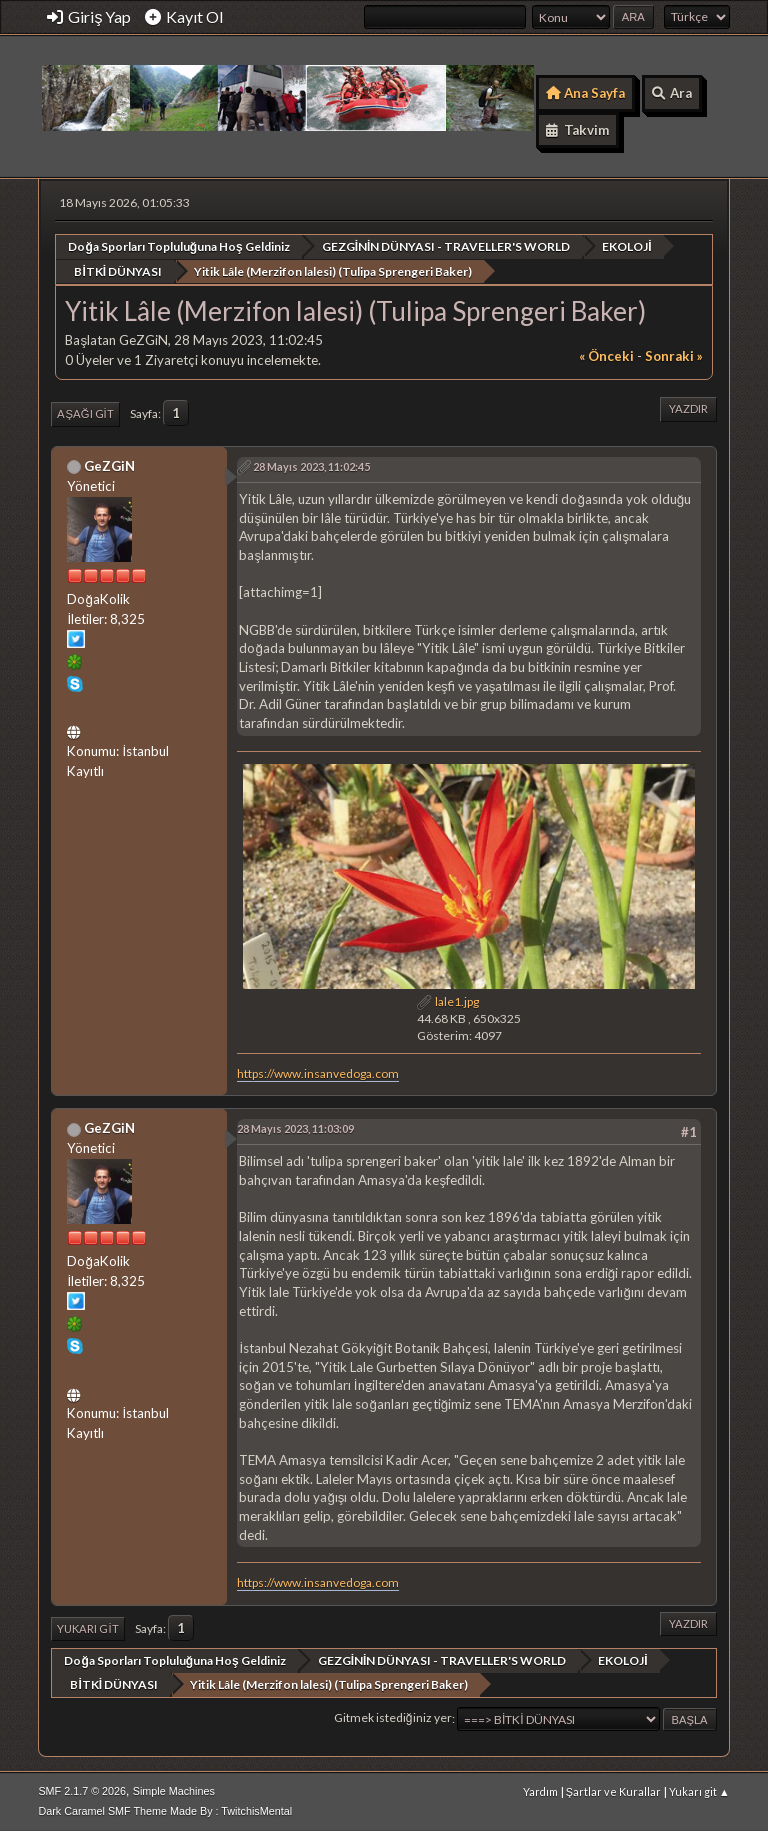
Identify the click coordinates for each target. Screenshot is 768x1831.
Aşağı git (85, 413)
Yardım (540, 1790)
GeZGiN (109, 465)
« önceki (606, 356)
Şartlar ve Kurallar (613, 1790)
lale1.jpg (448, 1001)
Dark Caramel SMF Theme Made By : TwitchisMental (165, 1810)
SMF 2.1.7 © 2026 (82, 1790)
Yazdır (688, 408)
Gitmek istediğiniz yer (393, 1717)
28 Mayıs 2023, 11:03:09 (295, 1128)
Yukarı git (87, 1628)
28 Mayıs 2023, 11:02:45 (311, 466)
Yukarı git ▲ (699, 1790)
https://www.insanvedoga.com (318, 1072)
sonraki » (674, 356)
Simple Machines (174, 1790)
